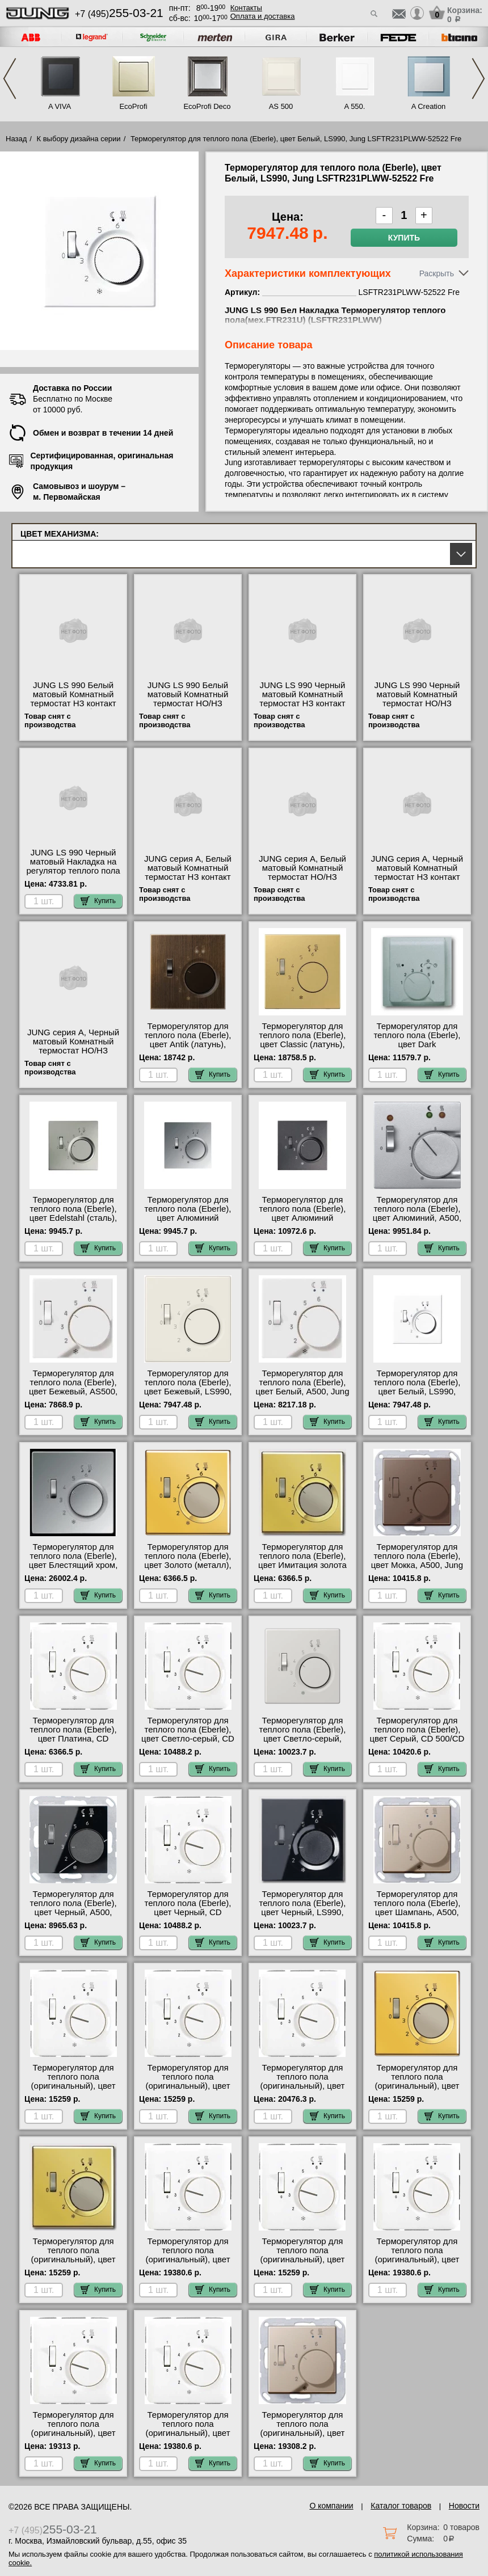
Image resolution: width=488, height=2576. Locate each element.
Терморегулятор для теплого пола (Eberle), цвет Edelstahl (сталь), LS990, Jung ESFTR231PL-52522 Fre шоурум (73, 1222)
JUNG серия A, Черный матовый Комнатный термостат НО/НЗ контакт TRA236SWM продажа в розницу (73, 1050)
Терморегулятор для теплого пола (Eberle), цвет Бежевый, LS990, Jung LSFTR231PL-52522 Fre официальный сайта (188, 1396)
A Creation (428, 106)
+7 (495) (119, 14)
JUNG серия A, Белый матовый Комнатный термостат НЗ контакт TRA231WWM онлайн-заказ (188, 877)
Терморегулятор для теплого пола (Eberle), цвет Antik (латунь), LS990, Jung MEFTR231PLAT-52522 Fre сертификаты (188, 1049)
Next (478, 78)
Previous (9, 78)
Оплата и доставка (262, 16)
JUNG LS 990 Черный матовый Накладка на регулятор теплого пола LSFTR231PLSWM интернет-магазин (73, 870)
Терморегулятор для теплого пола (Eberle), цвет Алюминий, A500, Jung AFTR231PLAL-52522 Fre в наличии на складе (417, 1222)
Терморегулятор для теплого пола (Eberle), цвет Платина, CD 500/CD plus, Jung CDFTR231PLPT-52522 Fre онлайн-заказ (73, 1743)
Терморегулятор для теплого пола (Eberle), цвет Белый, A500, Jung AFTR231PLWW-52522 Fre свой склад (302, 1391)
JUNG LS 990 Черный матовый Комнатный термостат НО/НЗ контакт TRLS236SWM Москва (417, 703)
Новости (464, 2505)
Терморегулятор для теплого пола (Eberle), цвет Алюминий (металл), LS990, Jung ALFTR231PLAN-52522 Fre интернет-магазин (302, 1222)
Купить (404, 237)
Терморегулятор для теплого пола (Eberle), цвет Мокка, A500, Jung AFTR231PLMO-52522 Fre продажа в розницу (417, 1565)
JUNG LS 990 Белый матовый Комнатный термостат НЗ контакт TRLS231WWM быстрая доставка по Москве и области (73, 708)
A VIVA (59, 106)
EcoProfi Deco (206, 106)
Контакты (246, 7)
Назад (16, 138)
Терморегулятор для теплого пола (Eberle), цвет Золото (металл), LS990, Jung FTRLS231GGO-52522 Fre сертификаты (188, 1569)
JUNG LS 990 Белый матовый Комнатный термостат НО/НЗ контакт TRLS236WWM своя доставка (187, 703)
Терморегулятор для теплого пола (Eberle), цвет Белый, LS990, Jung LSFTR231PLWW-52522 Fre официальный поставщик (416, 1396)
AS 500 (281, 106)
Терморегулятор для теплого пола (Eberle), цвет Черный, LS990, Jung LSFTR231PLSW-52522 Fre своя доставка (302, 1912)
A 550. (354, 106)
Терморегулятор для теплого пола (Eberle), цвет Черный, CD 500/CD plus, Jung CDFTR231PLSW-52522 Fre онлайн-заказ (188, 1917)
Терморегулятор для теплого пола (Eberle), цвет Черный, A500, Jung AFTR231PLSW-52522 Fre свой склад (73, 1912)
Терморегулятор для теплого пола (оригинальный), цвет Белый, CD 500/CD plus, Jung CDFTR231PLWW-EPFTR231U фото (188, 2090)
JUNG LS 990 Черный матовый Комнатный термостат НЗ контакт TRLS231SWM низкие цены (302, 703)
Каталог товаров (401, 2505)
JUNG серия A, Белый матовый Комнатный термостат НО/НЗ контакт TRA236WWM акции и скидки (302, 877)
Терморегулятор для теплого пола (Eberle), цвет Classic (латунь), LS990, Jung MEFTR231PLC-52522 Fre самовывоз (302, 1049)
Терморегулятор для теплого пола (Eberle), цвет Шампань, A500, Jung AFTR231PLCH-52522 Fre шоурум (416, 1912)
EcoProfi (133, 106)
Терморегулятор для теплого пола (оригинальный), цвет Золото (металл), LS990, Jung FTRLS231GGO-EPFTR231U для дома (417, 2090)
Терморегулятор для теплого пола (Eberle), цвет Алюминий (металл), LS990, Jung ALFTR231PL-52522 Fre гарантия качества (187, 1222)
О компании (331, 2505)
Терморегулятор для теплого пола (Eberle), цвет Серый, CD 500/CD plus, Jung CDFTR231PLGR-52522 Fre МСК (416, 1743)
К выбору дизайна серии (79, 138)
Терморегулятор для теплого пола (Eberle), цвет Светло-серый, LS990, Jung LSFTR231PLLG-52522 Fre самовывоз (302, 1743)
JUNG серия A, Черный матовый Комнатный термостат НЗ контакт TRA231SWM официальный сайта (417, 877)
